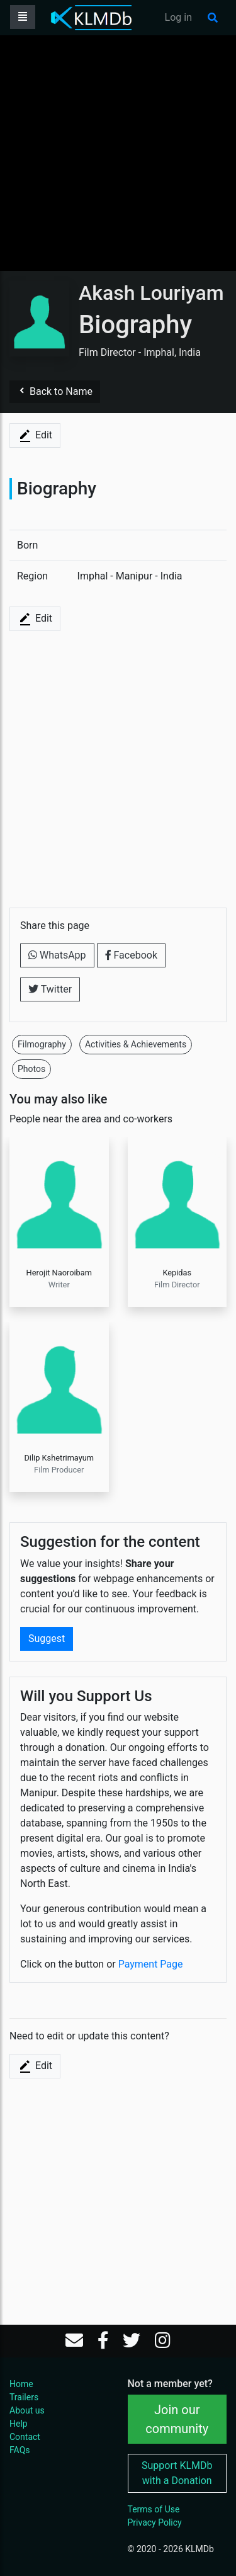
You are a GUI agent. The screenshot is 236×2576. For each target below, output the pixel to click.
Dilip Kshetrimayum (59, 1457)
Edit (35, 435)
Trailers (23, 2397)
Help (18, 2424)
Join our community (176, 2419)
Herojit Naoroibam (59, 1272)
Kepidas (176, 1272)
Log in (178, 17)
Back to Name (55, 391)
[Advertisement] (118, 153)
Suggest (46, 1638)
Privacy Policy (155, 2522)
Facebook (131, 955)
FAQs (19, 2450)
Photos (31, 1069)
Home (21, 2384)
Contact (24, 2437)
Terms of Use (154, 2509)
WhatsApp (57, 955)
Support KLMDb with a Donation (177, 2473)
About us (27, 2410)
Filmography (42, 1044)
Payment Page (150, 1964)
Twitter (50, 989)
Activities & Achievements (135, 1044)
